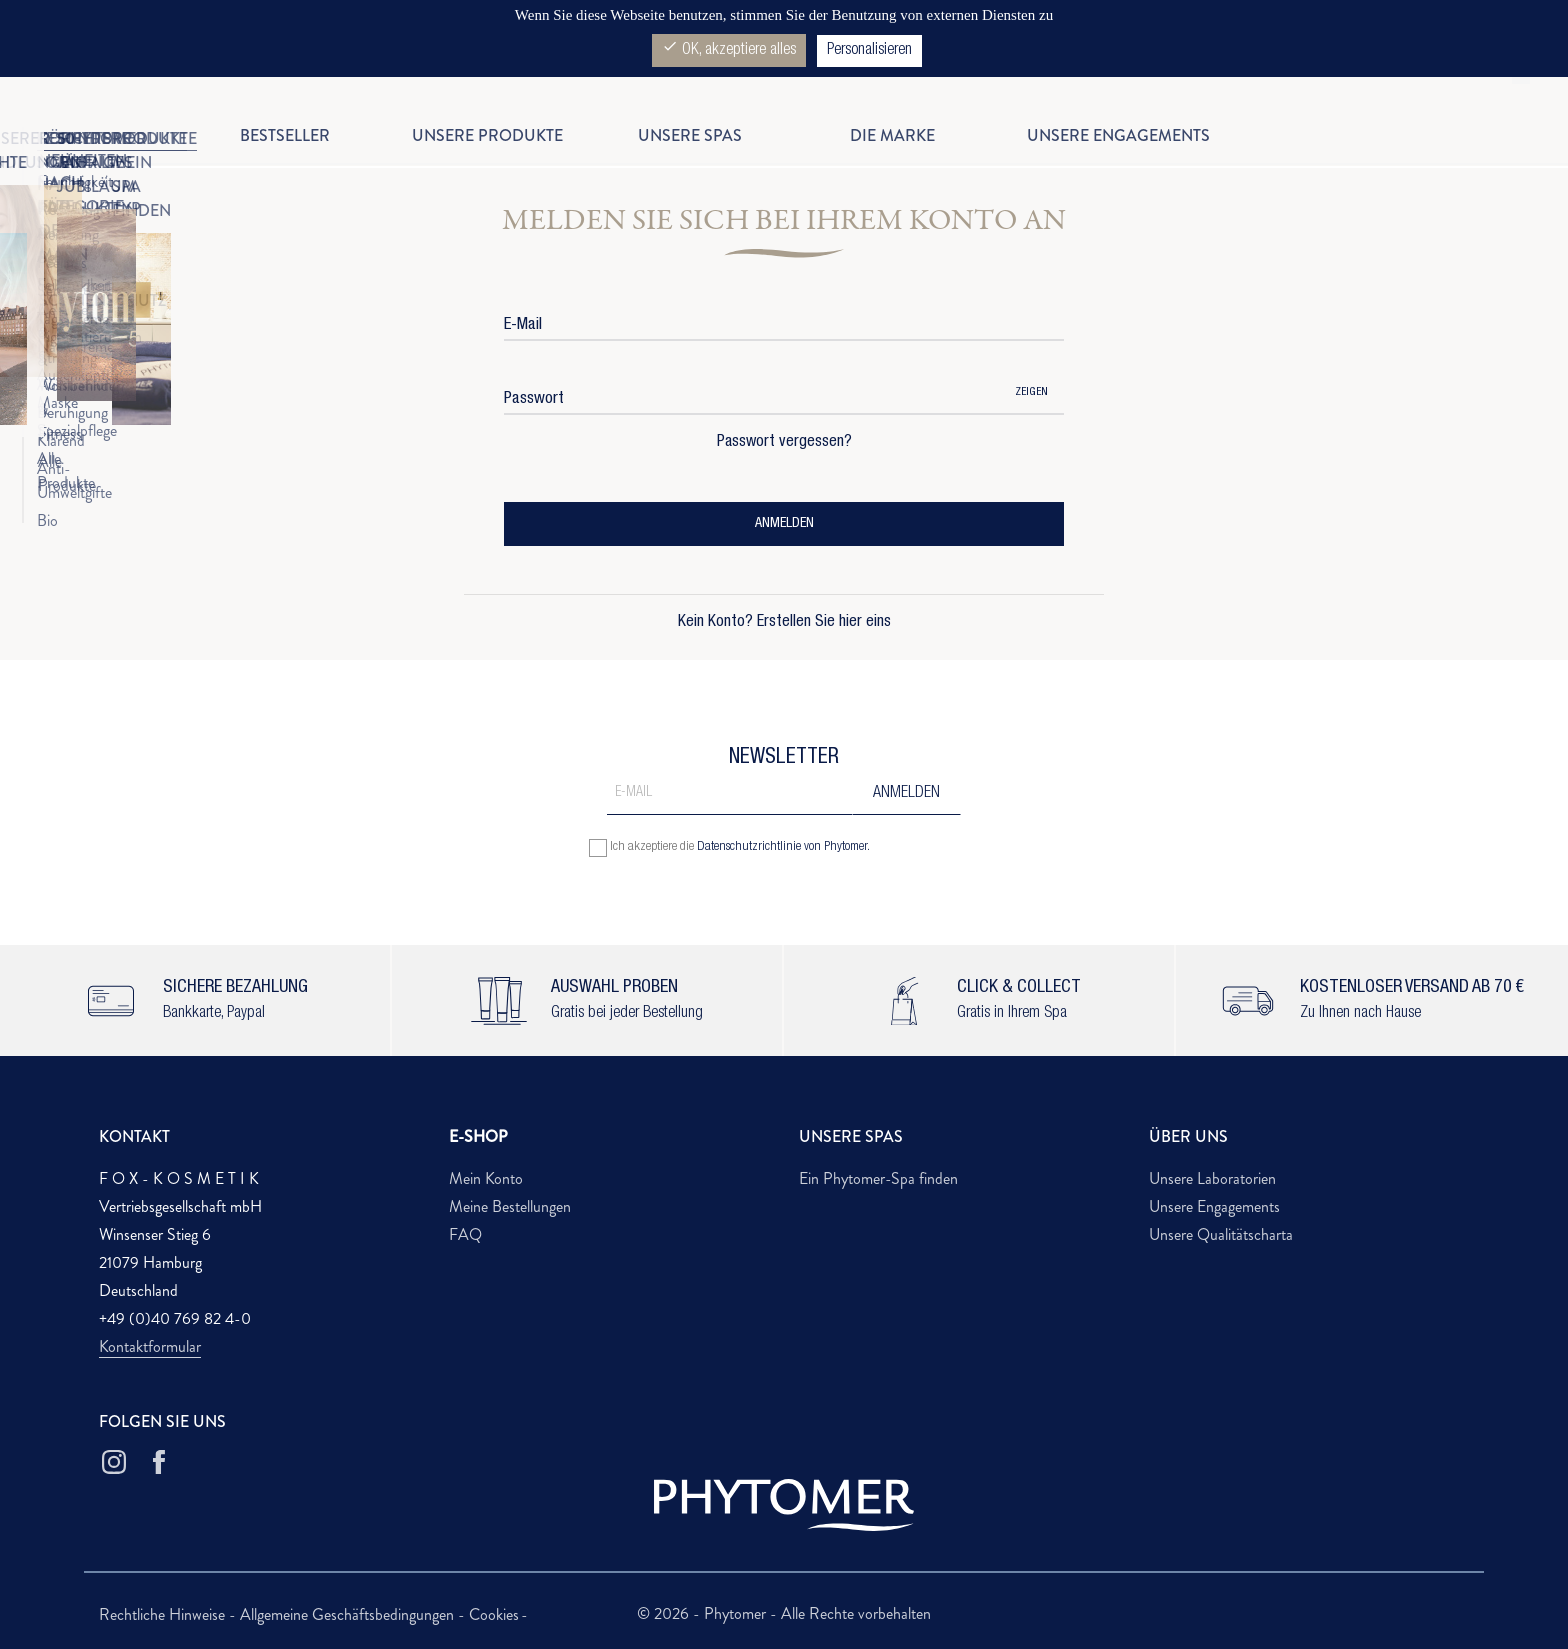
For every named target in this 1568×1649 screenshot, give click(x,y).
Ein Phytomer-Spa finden (878, 1178)
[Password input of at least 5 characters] (751, 394)
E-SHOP (478, 1136)
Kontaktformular (150, 1346)
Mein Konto (486, 1178)
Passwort (534, 399)
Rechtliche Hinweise (164, 1614)
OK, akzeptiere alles (729, 48)
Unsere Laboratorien (1212, 1178)
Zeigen (1031, 392)
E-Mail (523, 325)
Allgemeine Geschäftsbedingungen (349, 1614)
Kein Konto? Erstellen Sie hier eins (784, 623)
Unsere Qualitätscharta (1221, 1234)
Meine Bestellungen (510, 1206)
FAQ (465, 1234)
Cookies (494, 1614)
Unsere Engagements (1214, 1206)
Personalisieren (869, 51)
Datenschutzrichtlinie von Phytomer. (783, 847)
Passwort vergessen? (784, 443)
